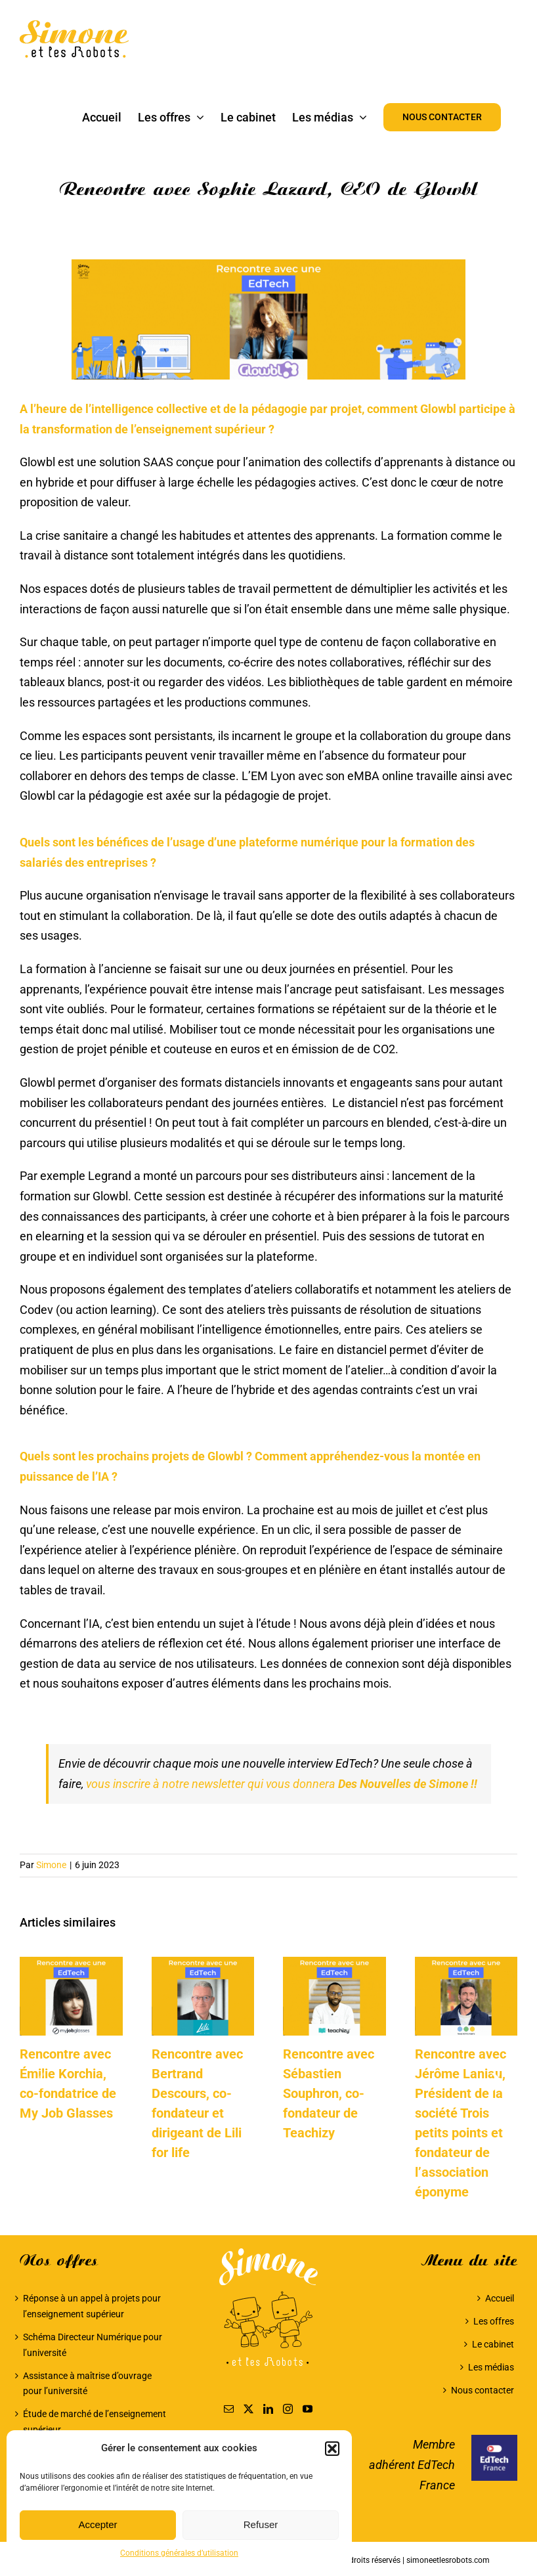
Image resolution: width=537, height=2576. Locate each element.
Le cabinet (493, 2344)
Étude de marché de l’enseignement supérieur (94, 2422)
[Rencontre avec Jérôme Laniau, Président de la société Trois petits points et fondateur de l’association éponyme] (466, 1964)
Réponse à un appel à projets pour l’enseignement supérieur (92, 2306)
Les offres (493, 2321)
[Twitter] (248, 2409)
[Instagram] (288, 2409)
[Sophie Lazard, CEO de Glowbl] (268, 319)
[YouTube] (307, 2409)
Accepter (97, 2524)
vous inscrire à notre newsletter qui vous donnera (283, 1784)
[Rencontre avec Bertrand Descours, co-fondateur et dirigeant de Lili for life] (203, 1964)
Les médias (491, 2367)
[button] (332, 2448)
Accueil (499, 2298)
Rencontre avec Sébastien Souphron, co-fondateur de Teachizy (328, 2093)
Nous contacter (482, 2390)
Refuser (261, 2524)
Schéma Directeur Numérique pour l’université (92, 2345)
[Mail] (229, 2409)
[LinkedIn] (268, 2409)
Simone (51, 1865)
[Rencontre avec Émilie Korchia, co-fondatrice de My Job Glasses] (71, 1964)
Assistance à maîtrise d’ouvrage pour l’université (87, 2383)
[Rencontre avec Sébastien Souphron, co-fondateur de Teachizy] (334, 1964)
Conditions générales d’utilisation (179, 2553)
